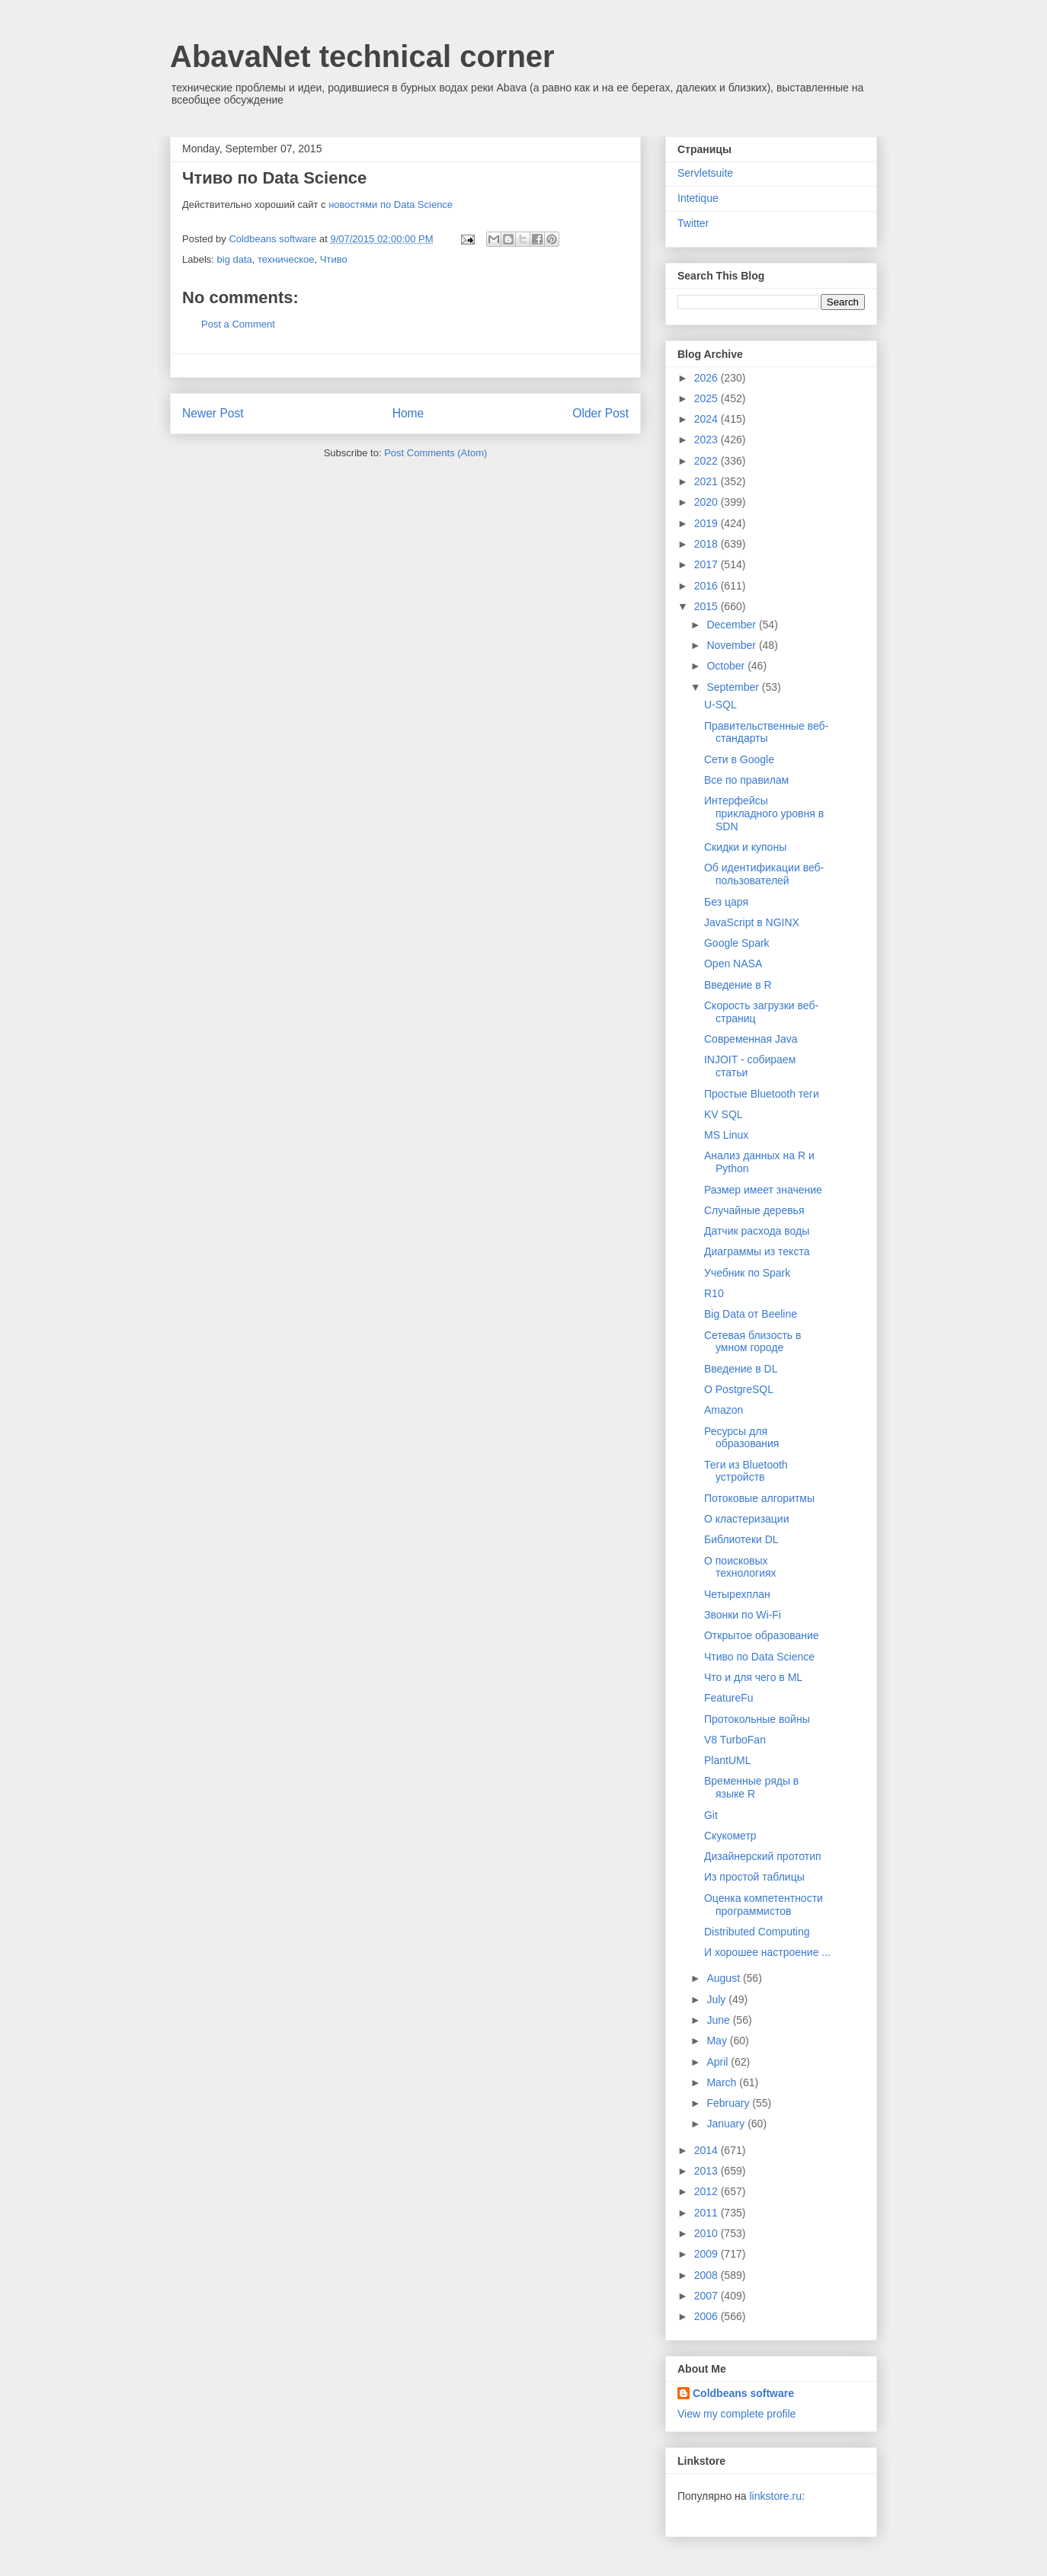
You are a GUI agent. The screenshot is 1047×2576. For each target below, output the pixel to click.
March (722, 2082)
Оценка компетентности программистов (763, 1904)
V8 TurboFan (735, 1740)
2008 (707, 2275)
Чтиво (333, 259)
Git (711, 1815)
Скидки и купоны (745, 847)
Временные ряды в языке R (751, 1787)
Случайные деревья (754, 1210)
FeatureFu (729, 1698)
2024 (707, 419)
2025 (707, 398)
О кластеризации (746, 1519)
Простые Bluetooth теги (761, 1094)
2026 (707, 378)
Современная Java (751, 1039)
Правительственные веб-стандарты (766, 732)
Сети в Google (739, 759)
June (719, 2020)
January (727, 2123)
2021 (707, 481)
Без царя (726, 902)
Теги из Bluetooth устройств (746, 1471)
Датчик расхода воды (756, 1231)
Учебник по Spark (747, 1273)
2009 (707, 2254)
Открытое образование (761, 1635)
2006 (707, 2316)
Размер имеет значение (763, 1190)
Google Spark (737, 943)
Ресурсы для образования (741, 1437)
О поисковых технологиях (740, 1567)
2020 (707, 502)
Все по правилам (746, 780)
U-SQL (720, 704)
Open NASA (733, 963)
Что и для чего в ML (753, 1677)
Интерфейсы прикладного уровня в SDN (764, 813)
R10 (714, 1293)
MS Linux (726, 1135)
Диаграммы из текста (756, 1251)
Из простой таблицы (754, 1877)
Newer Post (213, 413)
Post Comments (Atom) (435, 453)
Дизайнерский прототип (762, 1856)
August (724, 1978)
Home (408, 413)
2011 (707, 2213)
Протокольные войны (757, 1719)
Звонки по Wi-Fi (742, 1615)
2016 (707, 586)
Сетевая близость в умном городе (752, 1341)
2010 (707, 2233)
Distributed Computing (757, 1932)
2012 (707, 2191)
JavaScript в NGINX (751, 922)
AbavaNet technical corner (362, 56)
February (729, 2103)
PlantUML (727, 1760)
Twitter (693, 223)
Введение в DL (741, 1369)
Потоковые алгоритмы (759, 1498)
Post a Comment (238, 324)
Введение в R (738, 985)
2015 (707, 606)
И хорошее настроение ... (767, 1952)
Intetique (698, 198)
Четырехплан (737, 1594)
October (727, 666)
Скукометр (730, 1836)
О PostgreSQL (738, 1389)
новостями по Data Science (390, 204)
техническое (286, 259)
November (732, 645)
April (718, 2062)
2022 (707, 461)
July (717, 1999)
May (717, 2040)
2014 (707, 2150)
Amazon (723, 1410)
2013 (707, 2171)
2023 (707, 439)
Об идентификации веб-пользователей (764, 874)
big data (234, 259)
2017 (707, 564)
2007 (707, 2296)
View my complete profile (736, 2414)
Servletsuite (705, 173)
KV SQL (723, 1114)
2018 (707, 544)
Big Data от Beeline (750, 1314)
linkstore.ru (775, 2496)
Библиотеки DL (741, 1539)
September (733, 687)
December (732, 624)
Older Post (600, 413)
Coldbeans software (743, 2393)
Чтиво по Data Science (759, 1657)
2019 (707, 523)
